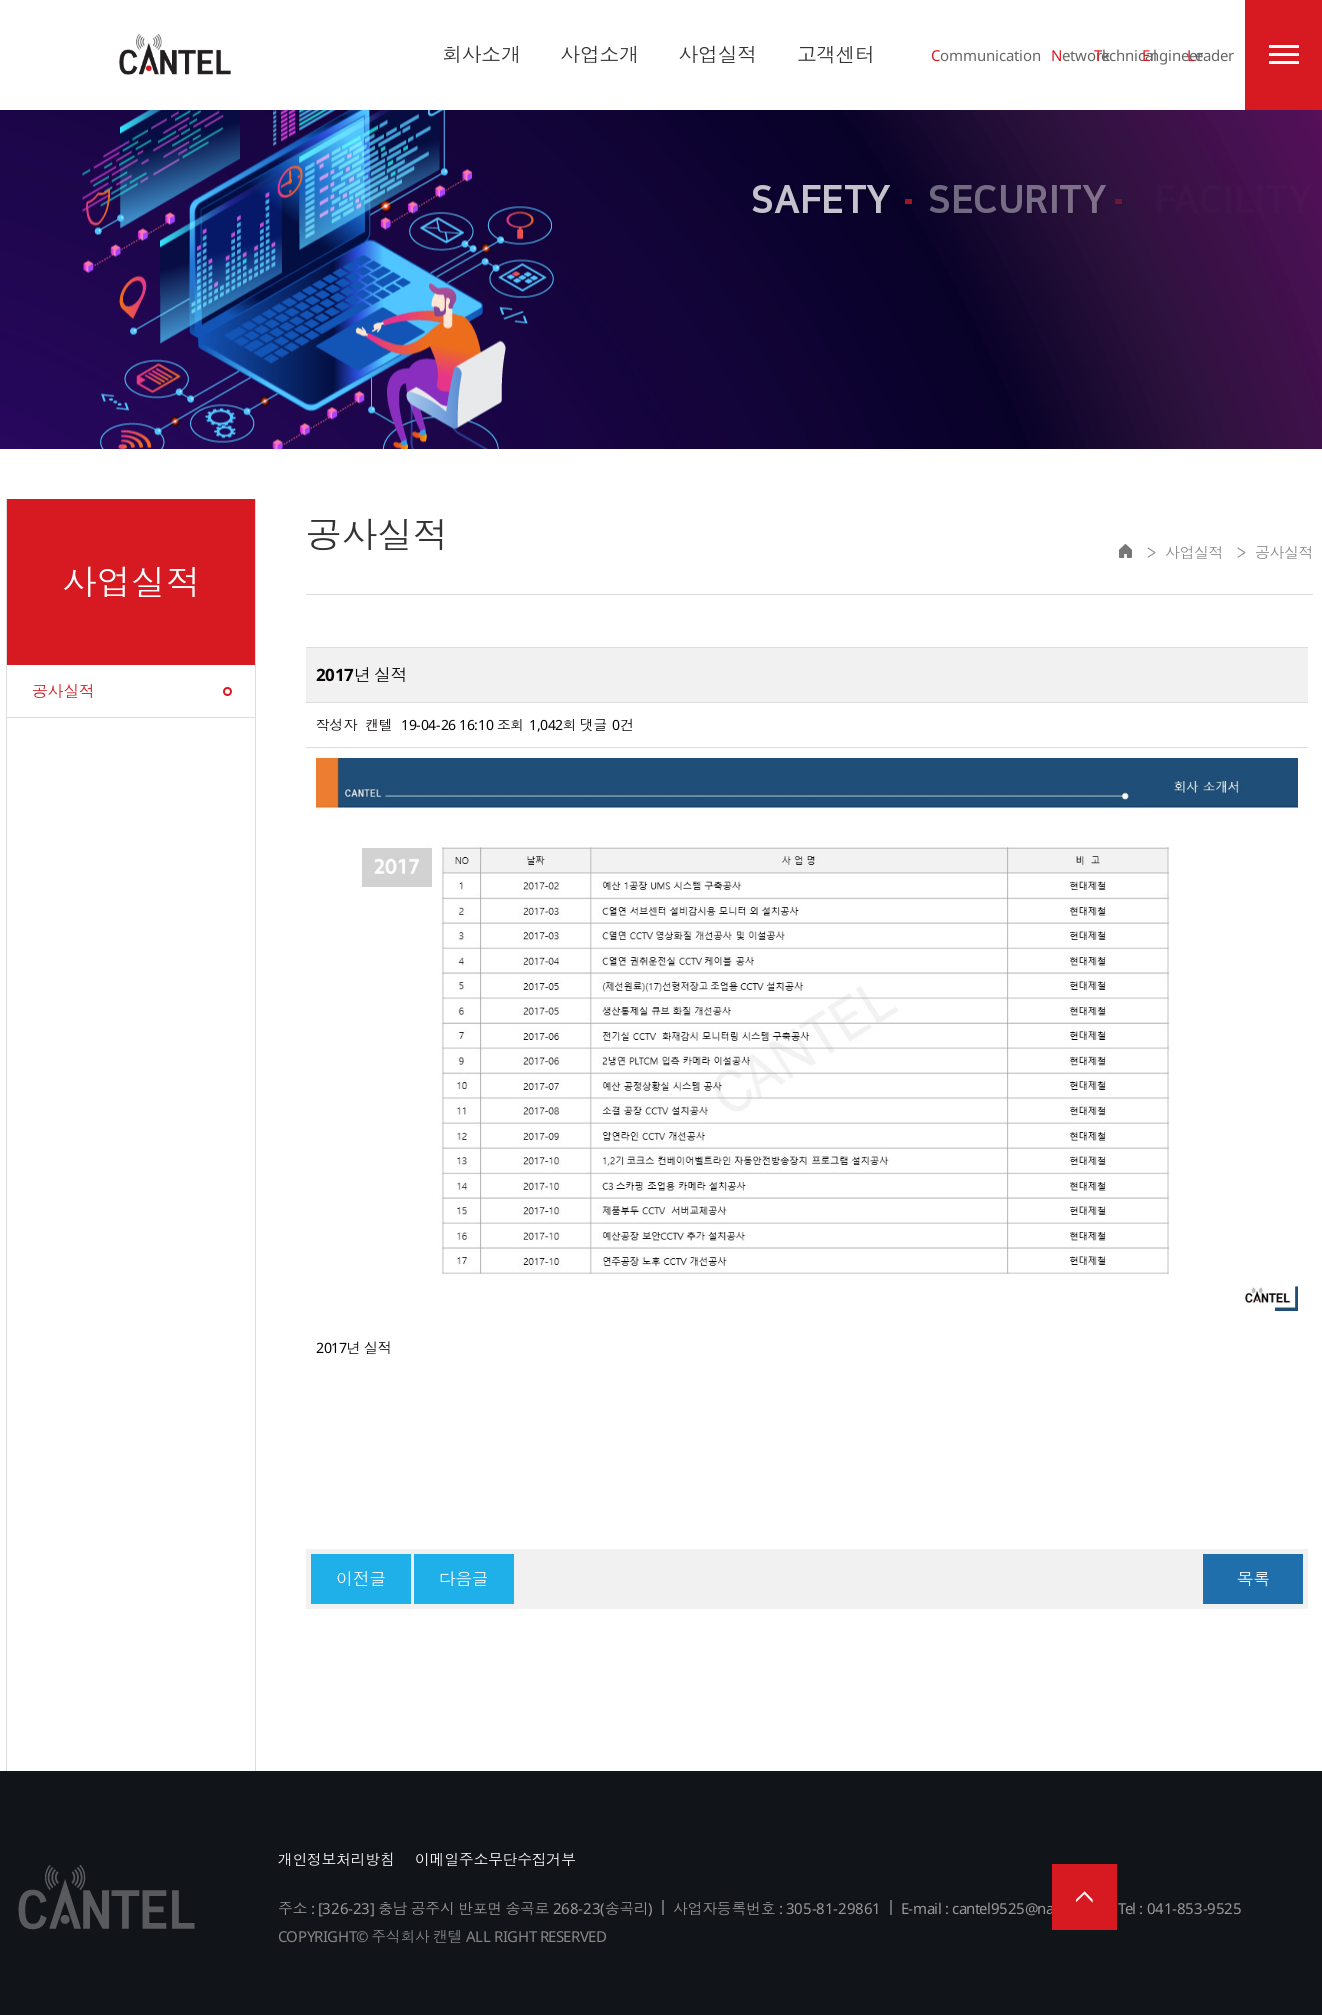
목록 (1253, 1578)
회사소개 (481, 54)
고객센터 (836, 54)
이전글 (361, 1578)
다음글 (464, 1578)
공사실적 (63, 691)
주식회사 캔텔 (175, 55)
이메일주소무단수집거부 (495, 1859)
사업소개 (599, 54)
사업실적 (717, 54)
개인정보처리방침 (336, 1859)
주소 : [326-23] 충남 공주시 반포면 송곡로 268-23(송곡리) (465, 1908)
